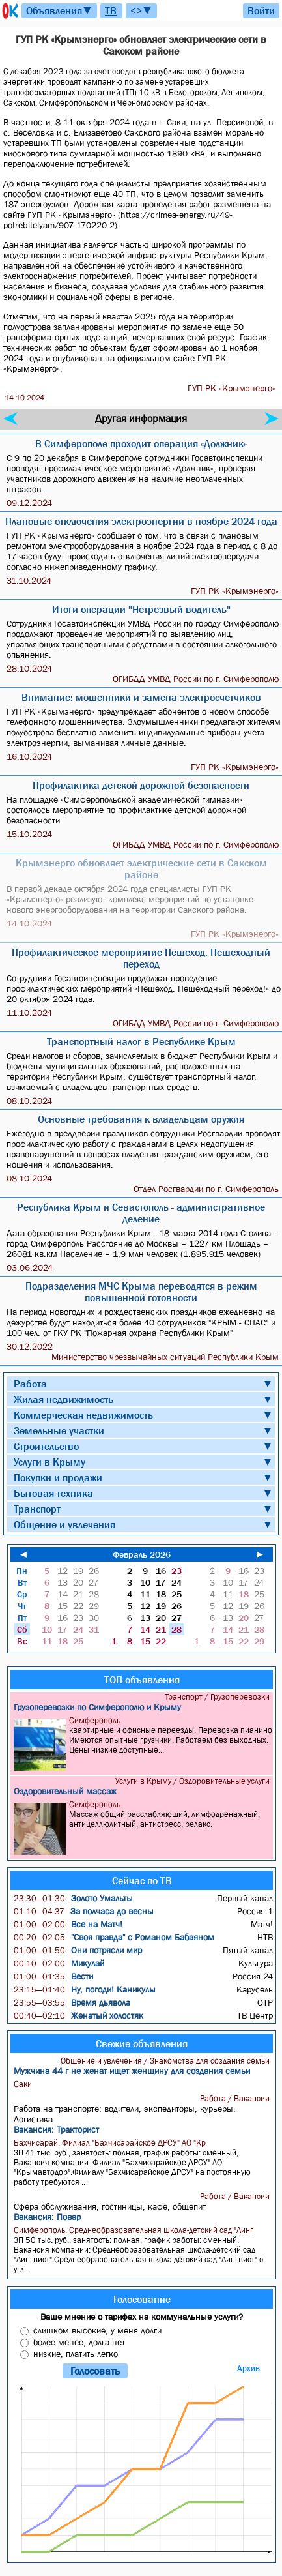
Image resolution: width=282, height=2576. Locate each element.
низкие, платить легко (75, 2353)
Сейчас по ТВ (142, 1880)
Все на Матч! (68, 1924)
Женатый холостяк (78, 2015)
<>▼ (141, 10)
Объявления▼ (59, 10)
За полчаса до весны (84, 1911)
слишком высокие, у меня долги (97, 2330)
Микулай (59, 1963)
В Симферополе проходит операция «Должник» (141, 443)
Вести (53, 1976)
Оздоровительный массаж (65, 1791)
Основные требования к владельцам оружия (141, 1119)
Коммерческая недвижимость (83, 1415)
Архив (248, 2368)
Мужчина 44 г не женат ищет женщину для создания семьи (132, 2070)
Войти (261, 10)
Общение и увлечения (64, 1524)
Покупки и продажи (58, 1477)
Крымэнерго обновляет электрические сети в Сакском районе (141, 868)
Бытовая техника (53, 1493)
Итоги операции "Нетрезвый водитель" (141, 609)
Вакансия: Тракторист (56, 2129)
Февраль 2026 (142, 1554)
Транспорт (37, 1509)
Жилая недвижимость (63, 1399)
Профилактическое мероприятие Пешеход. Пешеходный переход (141, 958)
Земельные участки (59, 1430)
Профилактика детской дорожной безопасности (141, 785)
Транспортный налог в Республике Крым (141, 1041)
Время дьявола (72, 2002)
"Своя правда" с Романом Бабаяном (114, 1937)
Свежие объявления (142, 2043)
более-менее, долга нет (79, 2342)
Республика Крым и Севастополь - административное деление (141, 1212)
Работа (30, 1383)
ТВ (111, 10)
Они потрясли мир (78, 1950)
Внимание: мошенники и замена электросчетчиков (141, 697)
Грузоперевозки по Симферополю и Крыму (97, 1707)
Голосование (142, 2299)
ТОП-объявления (142, 1679)
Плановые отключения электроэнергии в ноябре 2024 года (141, 521)
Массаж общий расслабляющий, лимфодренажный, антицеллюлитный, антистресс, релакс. (143, 1827)
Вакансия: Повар (47, 2217)
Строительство (46, 1446)
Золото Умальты (73, 1898)
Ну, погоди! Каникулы (85, 1989)
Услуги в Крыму (49, 1462)
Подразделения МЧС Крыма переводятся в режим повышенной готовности (141, 1291)
